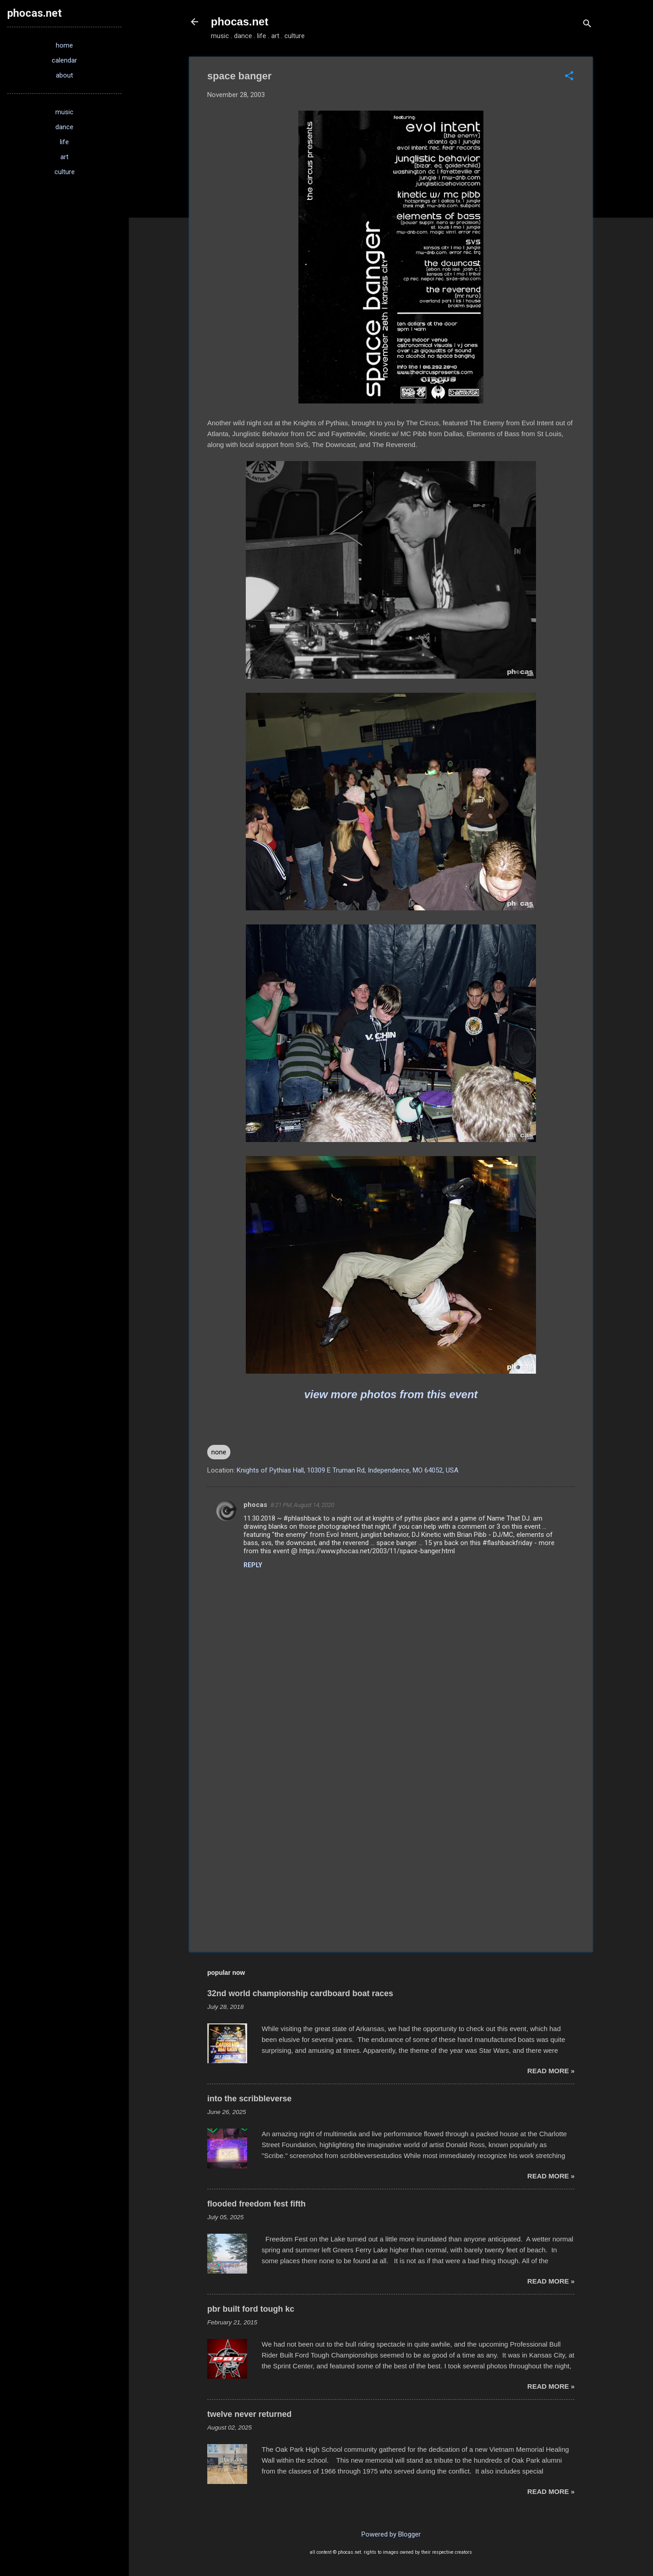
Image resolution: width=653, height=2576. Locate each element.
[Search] (587, 25)
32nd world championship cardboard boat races (300, 1993)
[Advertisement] (391, 1867)
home (64, 45)
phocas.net (239, 21)
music (64, 112)
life (64, 142)
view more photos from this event (391, 1394)
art (64, 157)
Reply (253, 1565)
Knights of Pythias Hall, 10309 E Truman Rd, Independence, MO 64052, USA (347, 1470)
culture (64, 172)
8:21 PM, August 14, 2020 (302, 1505)
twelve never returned (249, 2414)
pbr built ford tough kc (250, 2309)
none (218, 1452)
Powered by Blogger (391, 2534)
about (64, 75)
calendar (64, 60)
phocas (255, 1505)
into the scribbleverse (249, 2098)
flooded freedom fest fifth (256, 2203)
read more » (551, 2071)
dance (64, 127)
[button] (569, 76)
